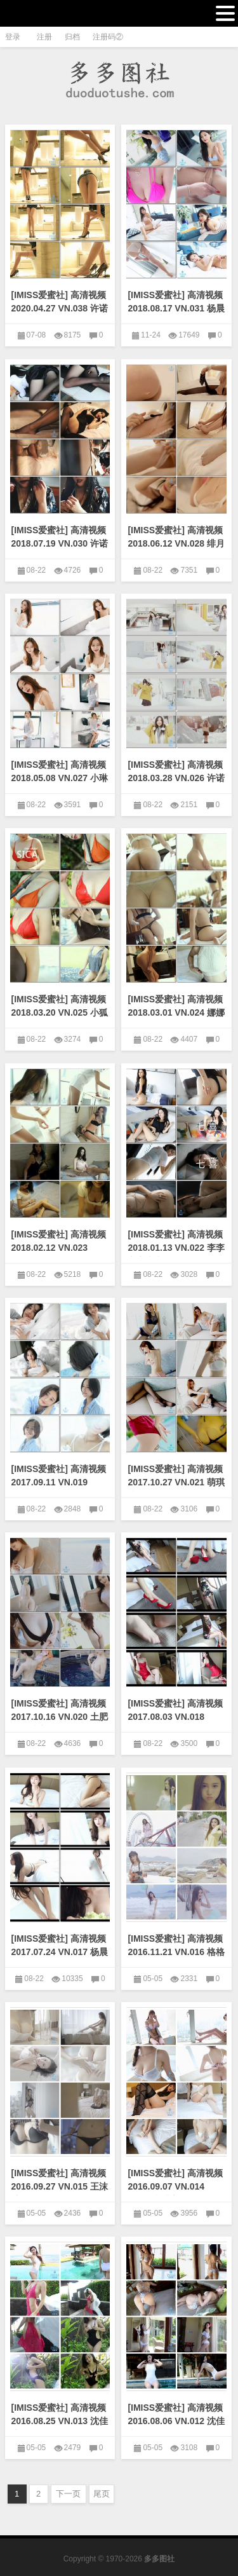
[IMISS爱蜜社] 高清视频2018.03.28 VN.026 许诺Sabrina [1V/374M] (176, 773)
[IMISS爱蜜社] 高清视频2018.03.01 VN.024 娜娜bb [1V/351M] (176, 1007)
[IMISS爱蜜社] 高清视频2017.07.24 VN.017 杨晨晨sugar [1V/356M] (60, 1947)
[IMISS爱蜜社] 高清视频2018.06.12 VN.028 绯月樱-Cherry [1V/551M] (176, 538)
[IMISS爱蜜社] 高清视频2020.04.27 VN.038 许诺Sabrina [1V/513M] (60, 303)
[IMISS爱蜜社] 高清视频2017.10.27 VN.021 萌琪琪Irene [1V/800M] (176, 1477)
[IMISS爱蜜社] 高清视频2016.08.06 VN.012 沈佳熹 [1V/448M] (176, 2416)
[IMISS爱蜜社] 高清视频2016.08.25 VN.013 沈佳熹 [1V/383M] (60, 2416)
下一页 (68, 2493)
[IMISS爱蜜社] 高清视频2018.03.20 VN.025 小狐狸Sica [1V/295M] (60, 1007)
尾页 (101, 2493)
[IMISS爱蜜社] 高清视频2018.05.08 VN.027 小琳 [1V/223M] (60, 773)
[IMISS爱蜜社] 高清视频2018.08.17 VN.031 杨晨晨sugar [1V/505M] (176, 303)
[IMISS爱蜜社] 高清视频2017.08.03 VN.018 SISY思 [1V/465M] (175, 1712)
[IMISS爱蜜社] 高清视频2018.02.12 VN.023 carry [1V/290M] (58, 1243)
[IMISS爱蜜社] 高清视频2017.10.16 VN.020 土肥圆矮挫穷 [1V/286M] (60, 1712)
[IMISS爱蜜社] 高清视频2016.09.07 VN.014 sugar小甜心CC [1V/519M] (175, 2181)
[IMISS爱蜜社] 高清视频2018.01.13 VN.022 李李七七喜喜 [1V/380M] (176, 1243)
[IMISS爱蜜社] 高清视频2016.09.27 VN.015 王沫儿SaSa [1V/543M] (60, 2181)
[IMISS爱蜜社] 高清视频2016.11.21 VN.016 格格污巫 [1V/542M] (176, 1947)
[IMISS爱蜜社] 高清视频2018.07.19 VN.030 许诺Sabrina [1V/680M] (60, 538)
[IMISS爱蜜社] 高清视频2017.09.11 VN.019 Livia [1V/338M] (58, 1477)
